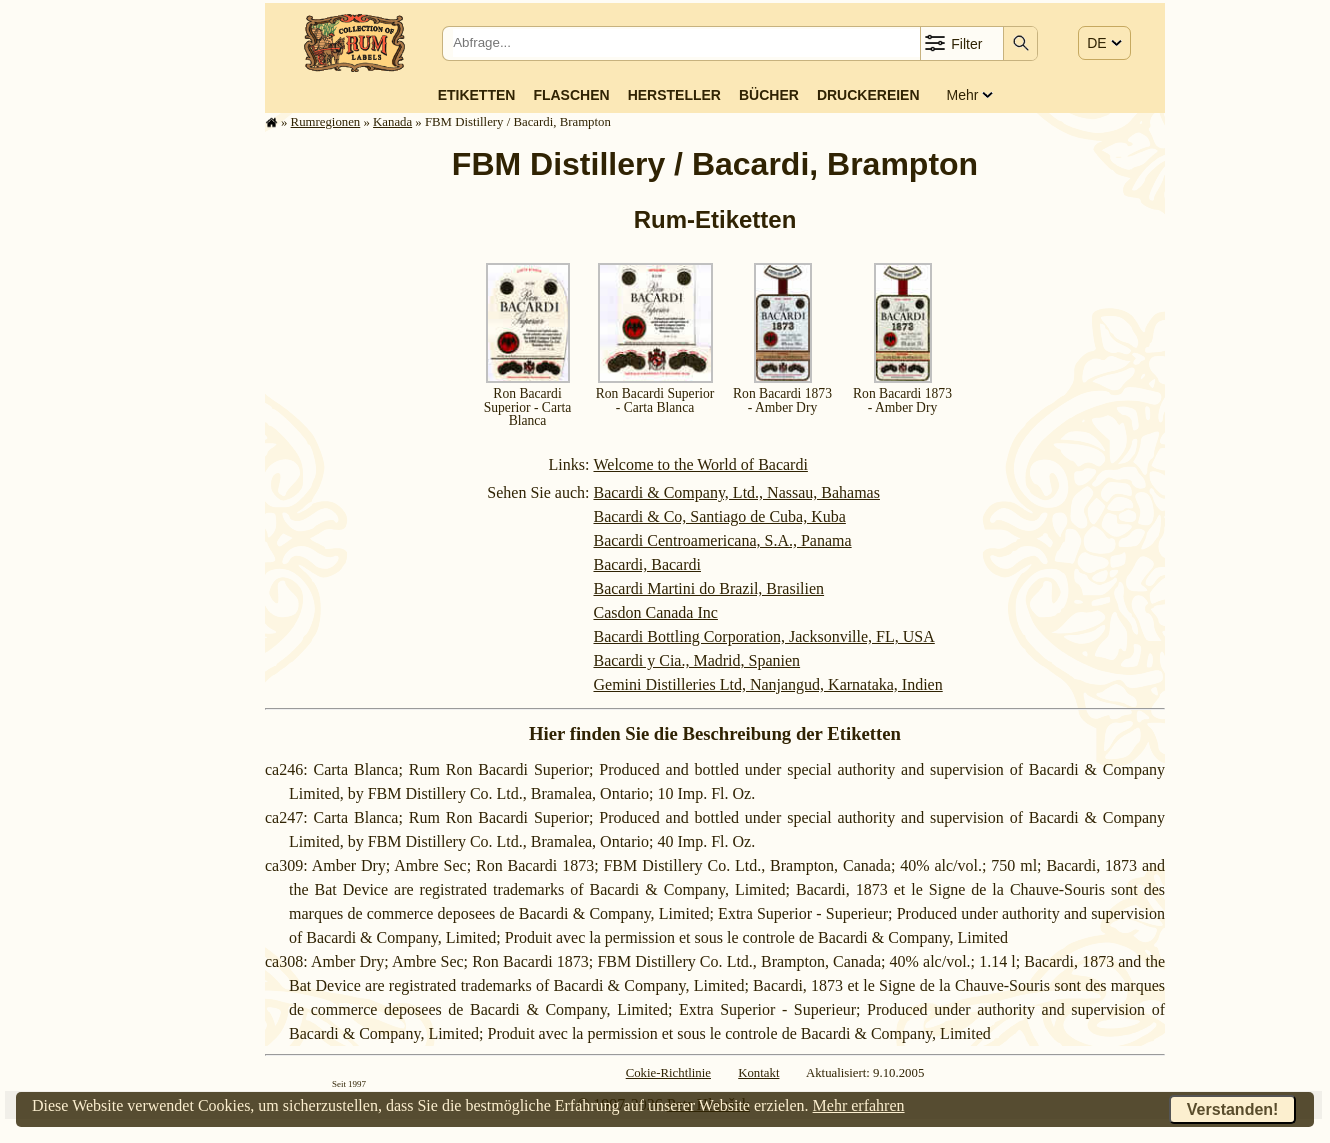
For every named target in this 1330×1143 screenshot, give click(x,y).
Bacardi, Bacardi (647, 564)
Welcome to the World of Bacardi (700, 464)
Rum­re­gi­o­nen (326, 122)
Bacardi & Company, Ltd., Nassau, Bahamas (736, 492)
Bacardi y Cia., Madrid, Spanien (696, 660)
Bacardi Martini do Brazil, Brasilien (708, 588)
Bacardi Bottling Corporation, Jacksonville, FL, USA (763, 636)
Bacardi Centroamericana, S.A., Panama (722, 540)
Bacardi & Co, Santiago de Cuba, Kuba (719, 516)
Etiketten (477, 95)
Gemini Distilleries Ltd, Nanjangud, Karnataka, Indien (767, 684)
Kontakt (758, 1073)
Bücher (769, 95)
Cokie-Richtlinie (668, 1073)
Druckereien (868, 95)
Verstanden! (1233, 1109)
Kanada (392, 122)
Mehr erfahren (859, 1105)
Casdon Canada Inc (655, 612)
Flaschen (571, 95)
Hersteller (674, 95)
